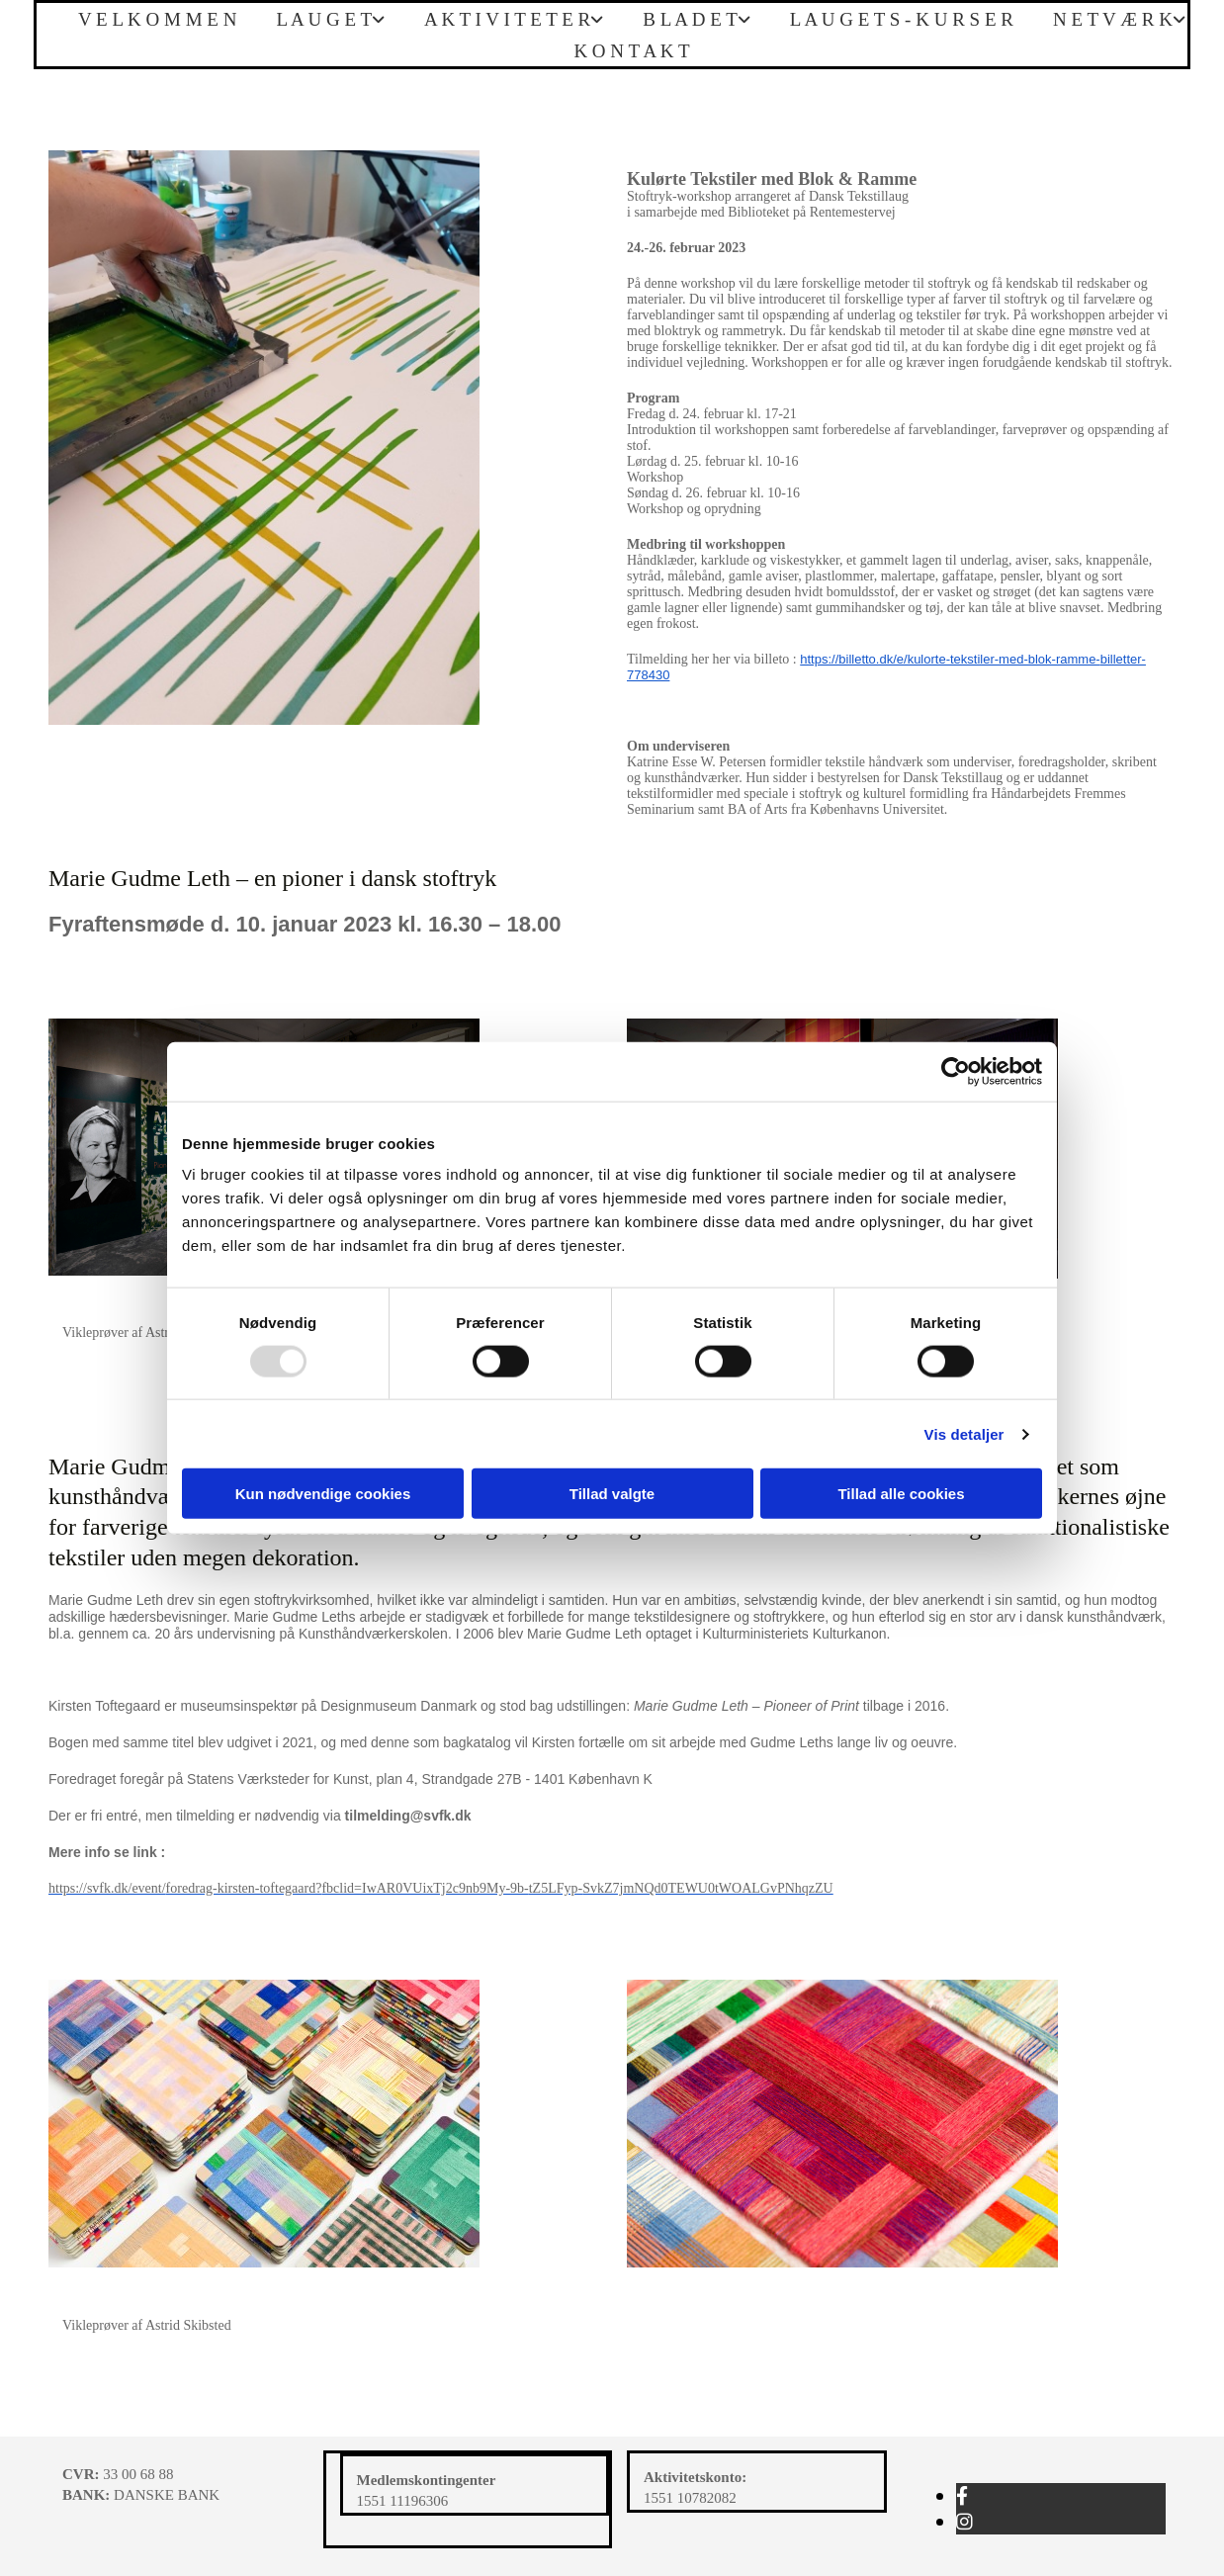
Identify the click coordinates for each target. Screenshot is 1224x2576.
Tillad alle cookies (900, 1493)
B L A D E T (690, 19)
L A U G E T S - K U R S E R (901, 19)
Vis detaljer (964, 1433)
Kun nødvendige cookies (323, 1493)
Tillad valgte (612, 1493)
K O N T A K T (631, 51)
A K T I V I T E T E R (507, 19)
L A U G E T (324, 19)
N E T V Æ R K (1113, 19)
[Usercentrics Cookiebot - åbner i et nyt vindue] (955, 1071)
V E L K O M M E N (157, 19)
